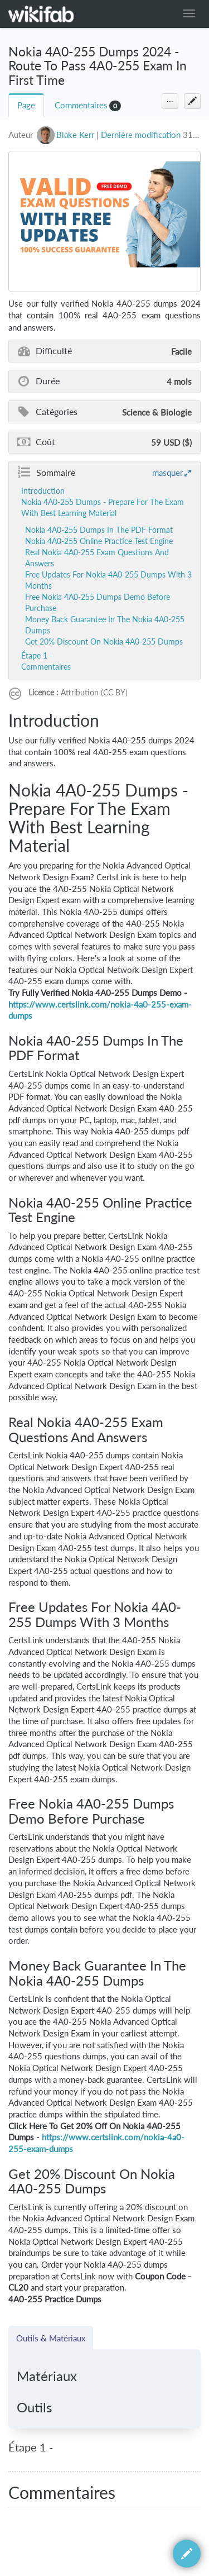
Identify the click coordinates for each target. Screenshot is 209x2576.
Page (26, 105)
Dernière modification (141, 135)
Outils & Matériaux (50, 2338)
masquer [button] (167, 473)
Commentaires (81, 105)
